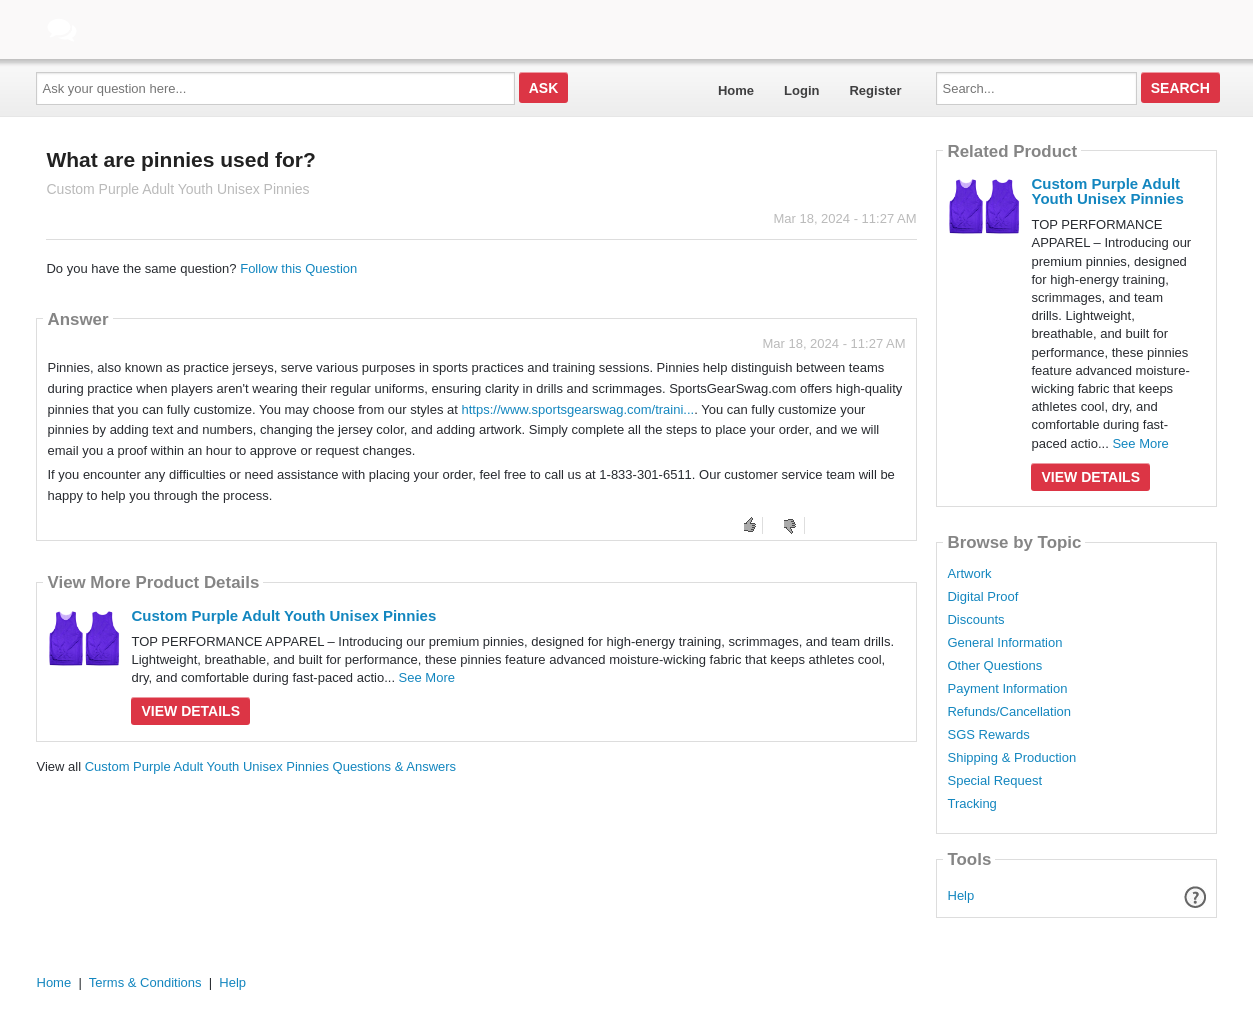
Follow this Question (298, 268)
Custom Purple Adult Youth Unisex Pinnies (283, 615)
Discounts (975, 620)
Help (961, 895)
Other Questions (994, 666)
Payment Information (1007, 689)
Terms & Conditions (145, 982)
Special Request (994, 781)
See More (427, 677)
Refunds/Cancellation (1009, 712)
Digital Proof (982, 597)
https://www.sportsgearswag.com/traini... (578, 409)
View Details (190, 711)
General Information (1004, 643)
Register (875, 90)
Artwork (969, 574)
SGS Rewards (988, 735)
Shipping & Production (1011, 758)
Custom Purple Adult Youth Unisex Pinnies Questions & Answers (270, 766)
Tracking (971, 804)
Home (736, 90)
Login (801, 90)
